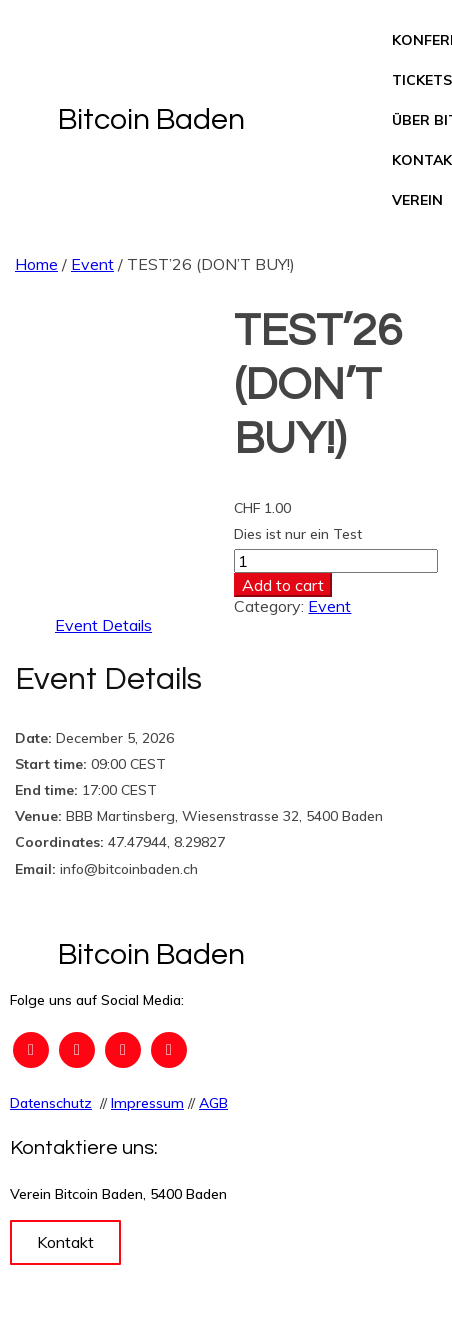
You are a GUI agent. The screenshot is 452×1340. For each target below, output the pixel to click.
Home (36, 264)
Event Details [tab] (103, 625)
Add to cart (283, 585)
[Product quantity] (336, 561)
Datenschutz (51, 1103)
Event (92, 264)
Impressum (147, 1103)
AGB (213, 1103)
